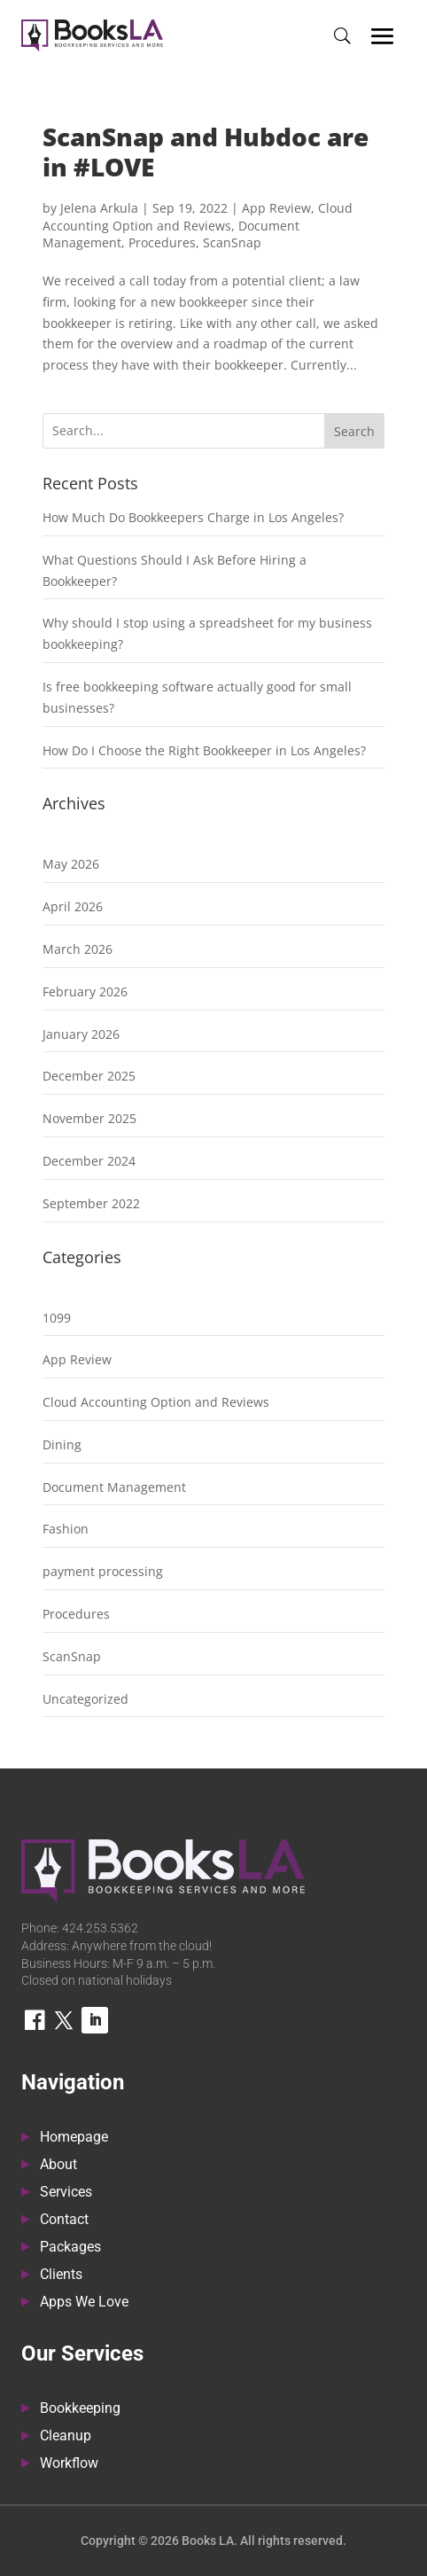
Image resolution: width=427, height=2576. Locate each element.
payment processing (103, 1571)
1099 (57, 1317)
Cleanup (65, 2437)
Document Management (114, 1487)
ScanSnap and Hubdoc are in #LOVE (206, 151)
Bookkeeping (80, 2409)
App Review (276, 207)
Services (66, 2193)
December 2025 (89, 1075)
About (58, 2165)
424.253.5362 (100, 1928)
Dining (62, 1444)
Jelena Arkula (99, 207)
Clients (61, 2275)
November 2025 (89, 1118)
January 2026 (81, 1034)
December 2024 (89, 1160)
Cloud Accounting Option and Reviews (198, 216)
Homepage (74, 2138)
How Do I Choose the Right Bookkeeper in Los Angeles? (204, 750)
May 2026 (71, 863)
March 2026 (78, 949)
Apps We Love (84, 2303)
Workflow (69, 2464)
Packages (70, 2248)
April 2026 (73, 906)
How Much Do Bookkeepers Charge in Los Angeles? (193, 517)
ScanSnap (232, 242)
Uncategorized (85, 1698)
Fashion (66, 1528)
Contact (64, 2220)
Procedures (162, 242)
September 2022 (91, 1203)
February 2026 (85, 991)
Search (354, 431)
